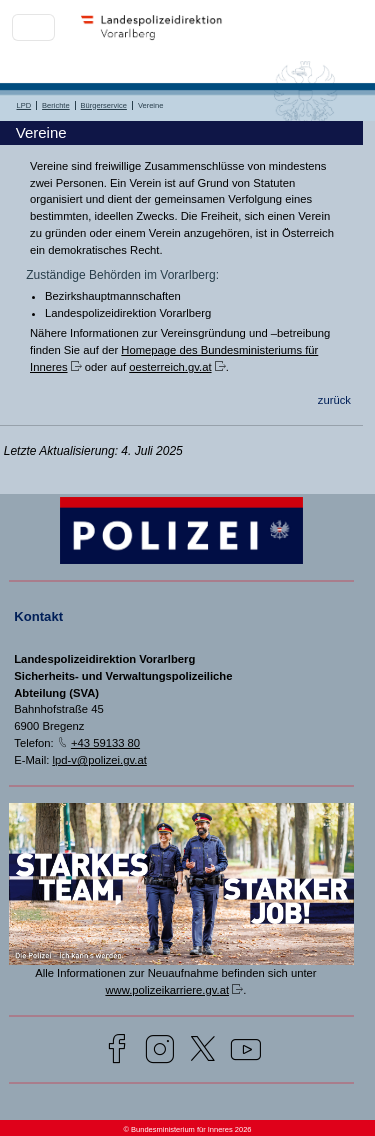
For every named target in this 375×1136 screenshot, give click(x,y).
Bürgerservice (104, 105)
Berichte (56, 105)
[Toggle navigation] (33, 27)
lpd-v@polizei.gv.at (99, 760)
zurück (334, 400)
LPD (24, 105)
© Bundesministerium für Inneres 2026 (187, 1129)
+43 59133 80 (105, 743)
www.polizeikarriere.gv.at (167, 990)
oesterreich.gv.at (170, 367)
